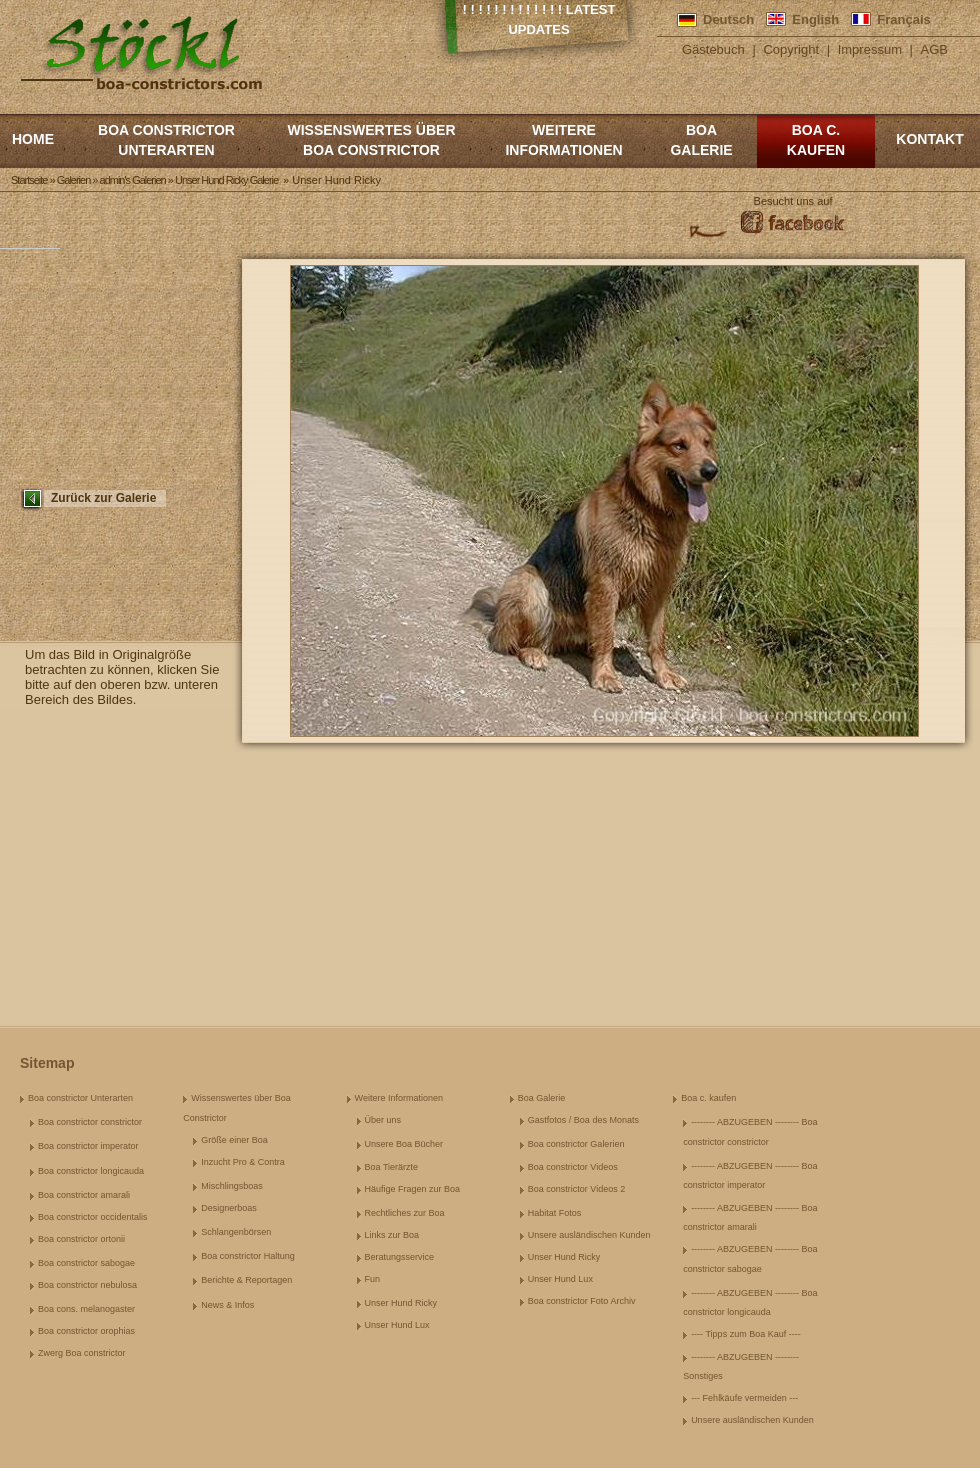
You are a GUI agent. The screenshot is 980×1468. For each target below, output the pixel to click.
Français (903, 19)
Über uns (383, 1120)
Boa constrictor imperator (88, 1146)
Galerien (74, 180)
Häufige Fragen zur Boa (413, 1189)
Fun (373, 1279)
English (815, 19)
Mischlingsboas (232, 1186)
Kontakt (929, 139)
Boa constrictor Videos (573, 1167)
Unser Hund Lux (397, 1325)
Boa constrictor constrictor (90, 1122)
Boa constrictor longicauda (91, 1171)
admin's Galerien (133, 180)
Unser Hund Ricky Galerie (226, 180)
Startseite (29, 180)
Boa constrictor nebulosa (87, 1285)
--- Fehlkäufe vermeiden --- (744, 1398)
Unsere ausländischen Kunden (589, 1235)
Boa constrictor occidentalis (93, 1217)
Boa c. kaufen (816, 140)
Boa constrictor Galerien (576, 1144)
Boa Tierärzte (392, 1167)
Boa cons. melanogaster (86, 1309)
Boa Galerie (701, 140)
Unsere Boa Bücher (404, 1144)
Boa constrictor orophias (86, 1331)
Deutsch (728, 19)
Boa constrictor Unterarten (166, 140)
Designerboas (229, 1208)
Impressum (870, 49)
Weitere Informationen (563, 140)
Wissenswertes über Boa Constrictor (371, 140)
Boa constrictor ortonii (81, 1239)
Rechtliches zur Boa (405, 1213)
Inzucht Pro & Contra (243, 1162)
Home (33, 139)
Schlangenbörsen (236, 1232)
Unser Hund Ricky (401, 1303)
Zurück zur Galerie (103, 498)
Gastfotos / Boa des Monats (583, 1120)
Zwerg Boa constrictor (82, 1353)
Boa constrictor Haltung (248, 1256)
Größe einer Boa (234, 1140)
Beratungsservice (400, 1257)
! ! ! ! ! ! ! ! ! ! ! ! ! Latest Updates (539, 19)
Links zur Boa (392, 1235)
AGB (934, 49)
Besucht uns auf (793, 201)
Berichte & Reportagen (246, 1280)
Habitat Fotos (555, 1213)
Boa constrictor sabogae (86, 1263)
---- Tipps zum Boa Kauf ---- (746, 1334)
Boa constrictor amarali (84, 1195)
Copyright (791, 49)
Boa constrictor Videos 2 (576, 1189)
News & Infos (227, 1305)
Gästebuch (713, 49)
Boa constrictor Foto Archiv (582, 1301)
